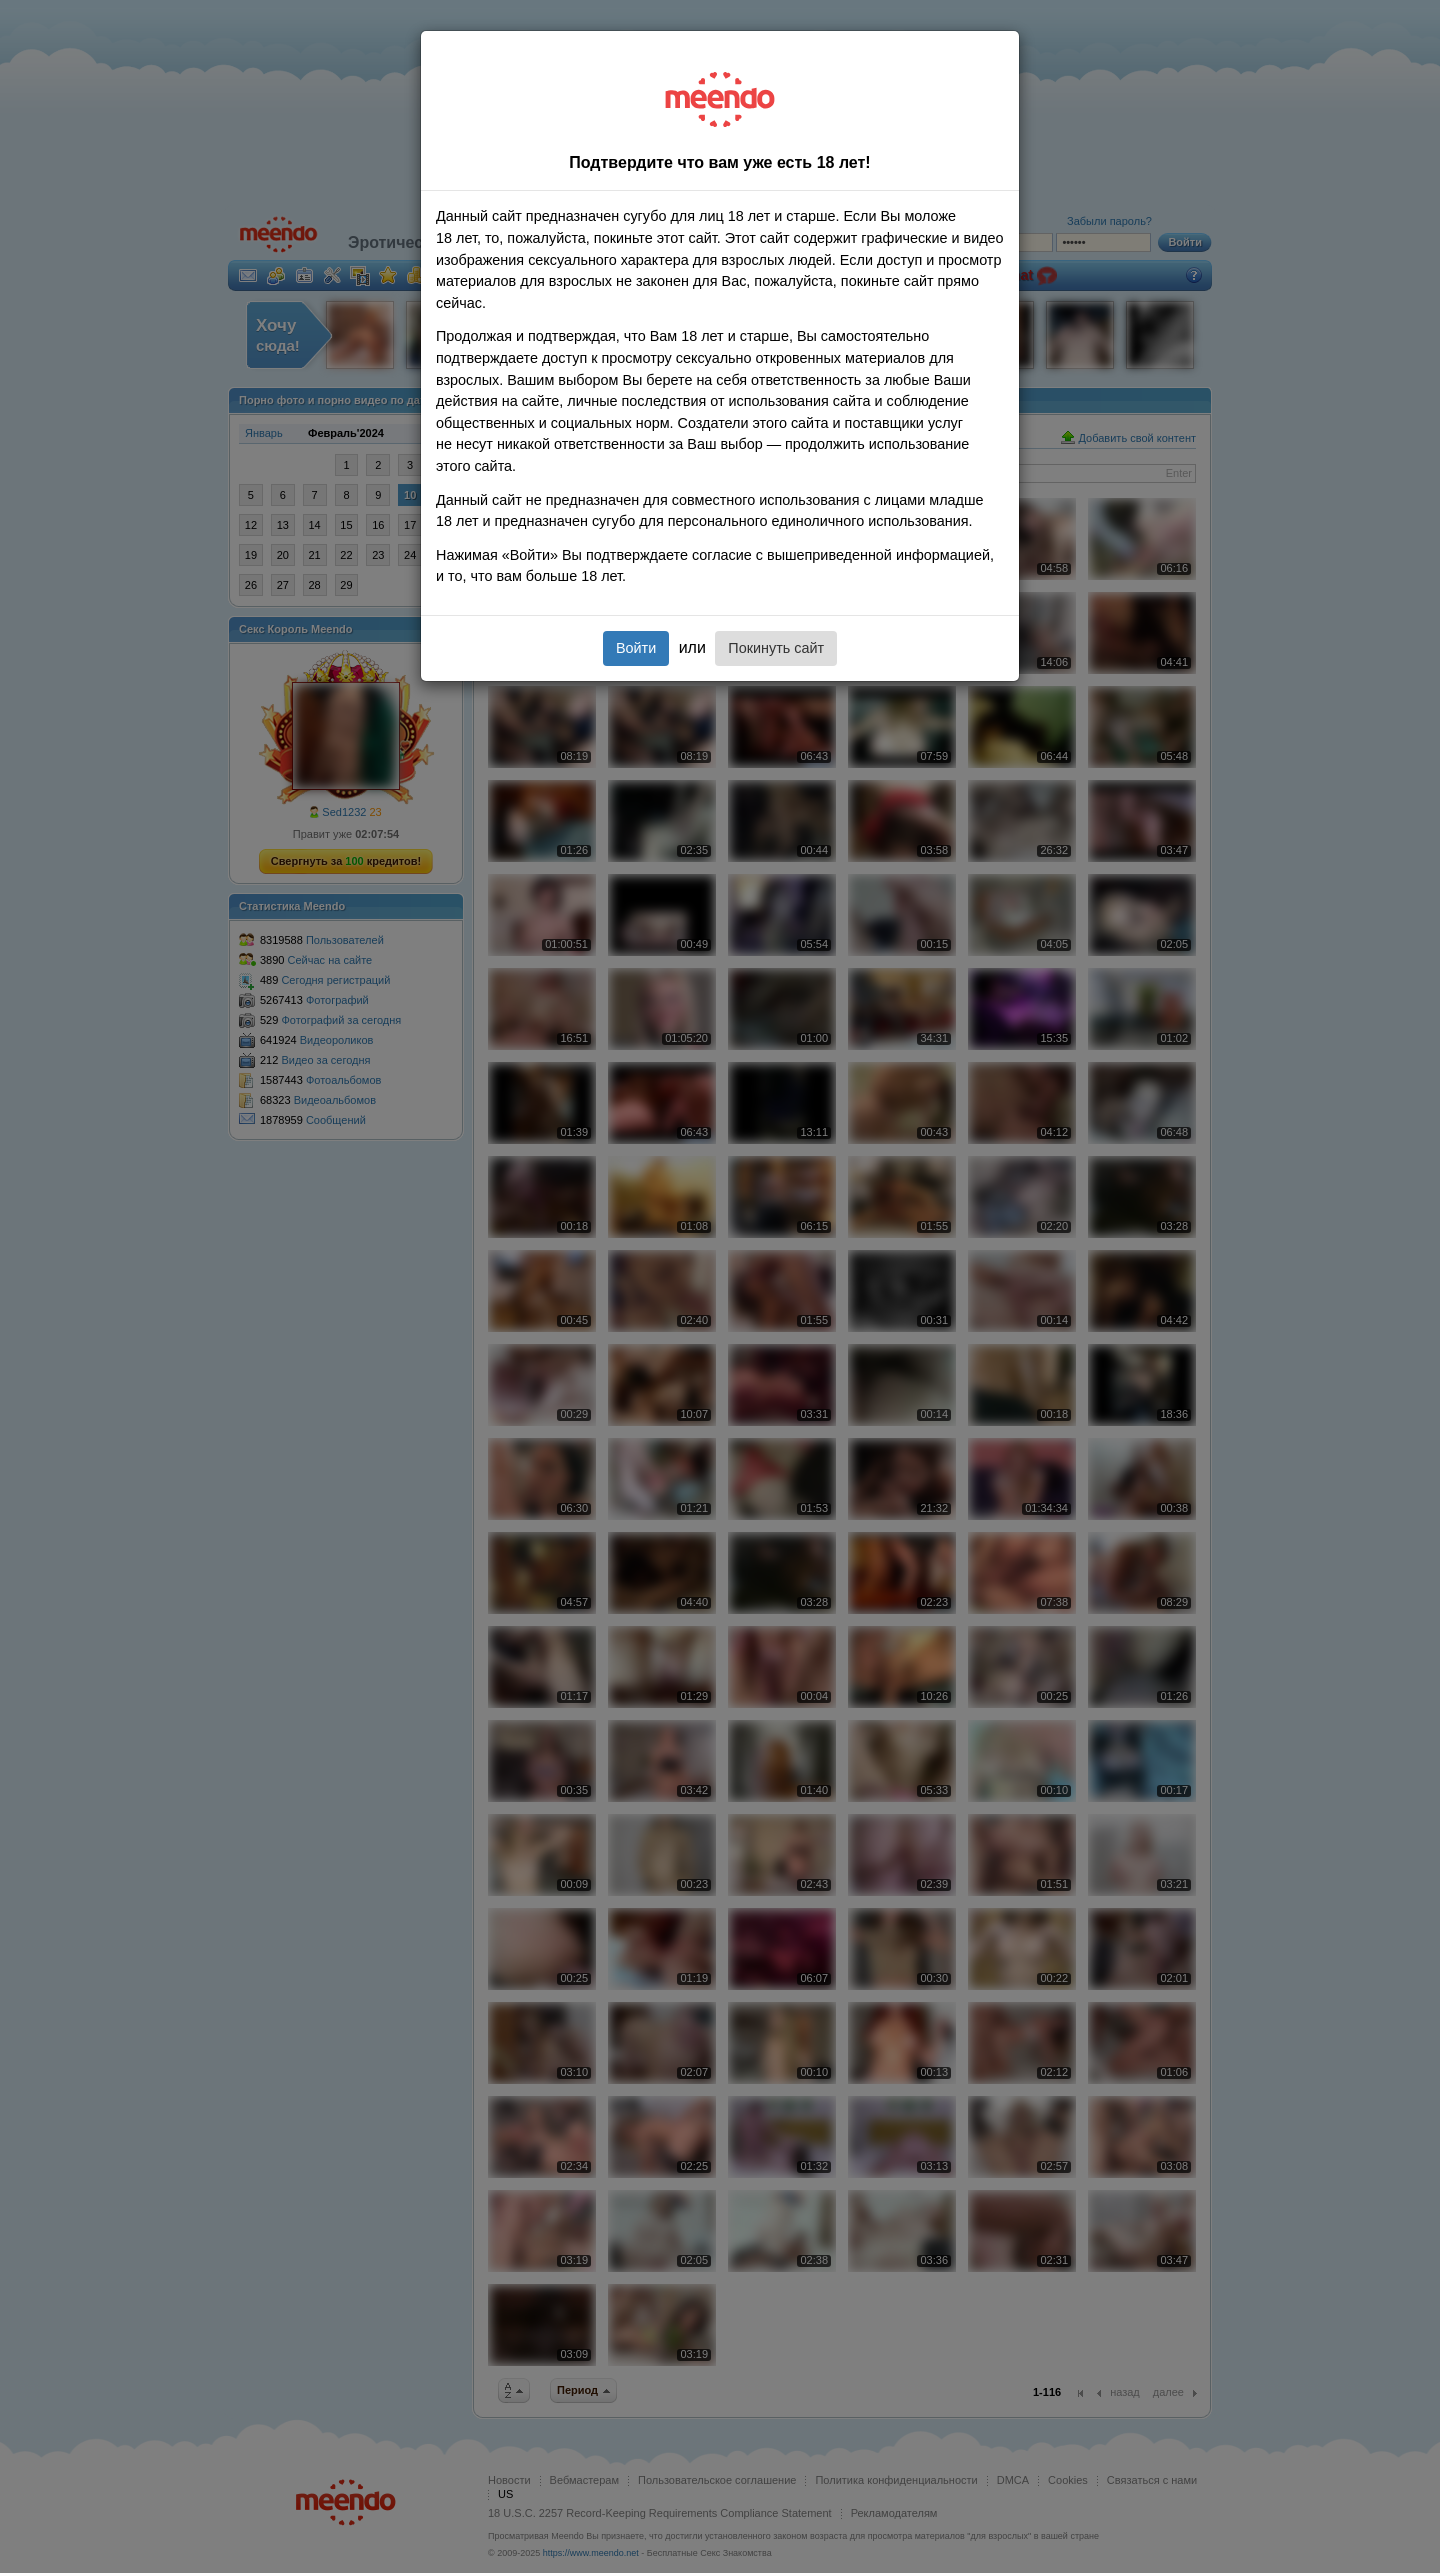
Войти (636, 648)
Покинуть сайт (776, 648)
